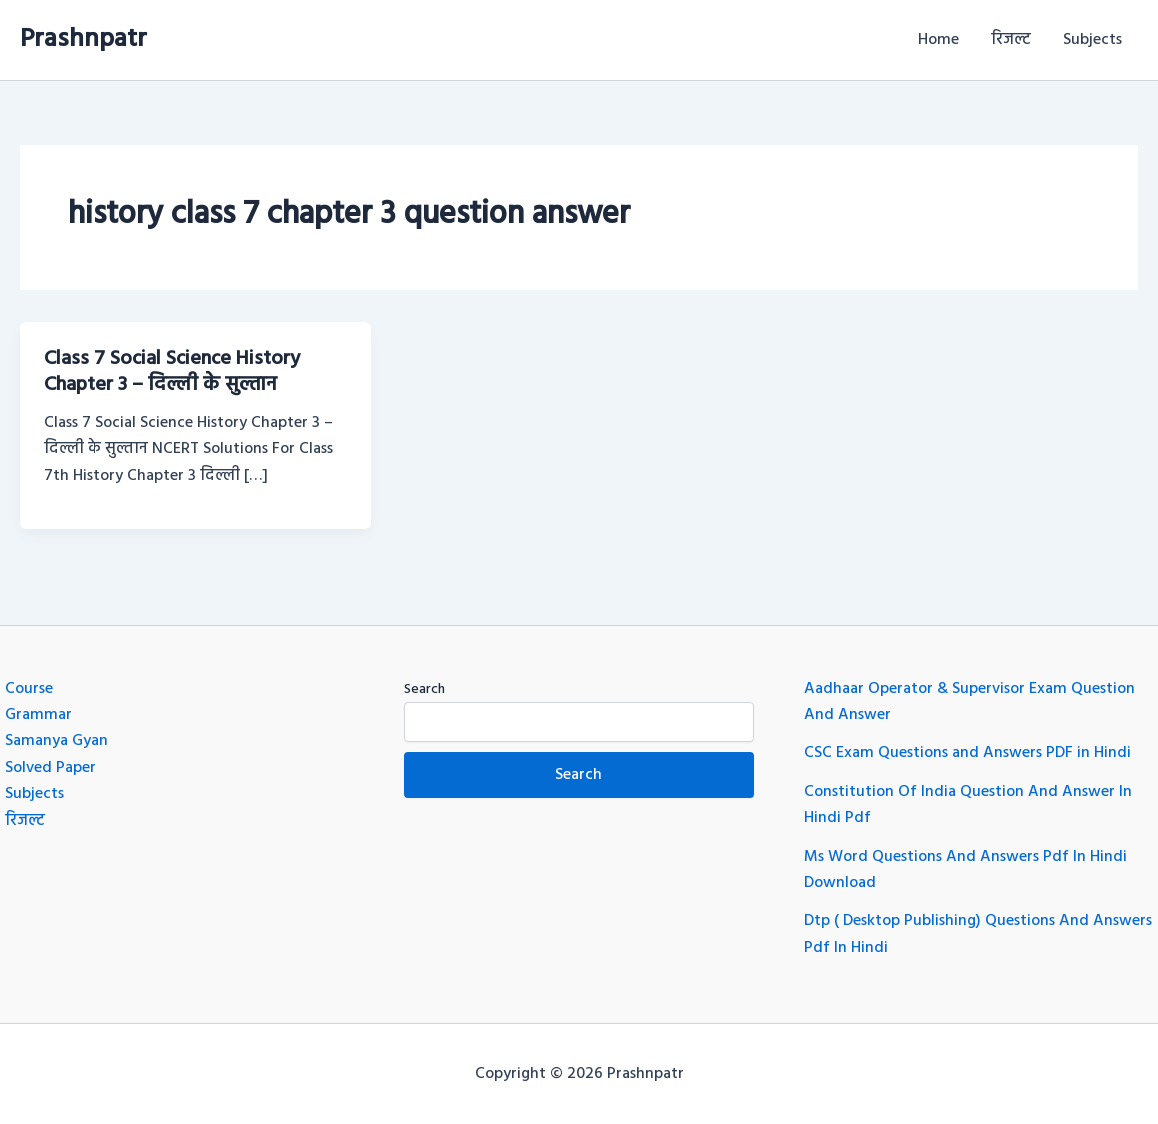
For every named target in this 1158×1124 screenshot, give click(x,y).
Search (424, 689)
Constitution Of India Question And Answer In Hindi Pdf (968, 805)
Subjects (1092, 40)
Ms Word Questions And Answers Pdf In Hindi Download (965, 870)
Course (29, 689)
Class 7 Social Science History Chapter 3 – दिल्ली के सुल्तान (172, 372)
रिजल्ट (1011, 40)
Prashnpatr (83, 39)
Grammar (38, 715)
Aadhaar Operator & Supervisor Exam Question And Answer (969, 702)
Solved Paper (50, 768)
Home (938, 40)
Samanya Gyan (56, 741)
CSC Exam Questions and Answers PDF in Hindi (967, 753)
